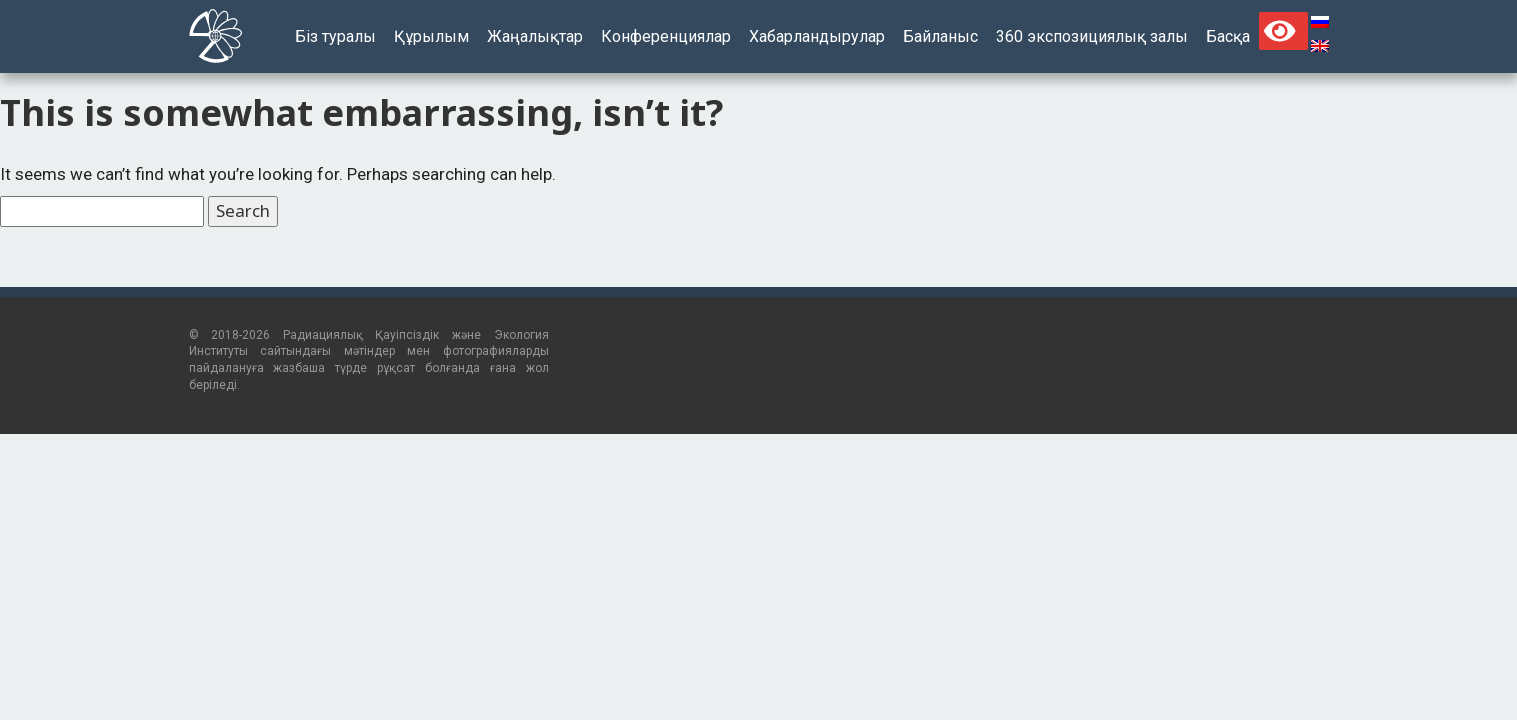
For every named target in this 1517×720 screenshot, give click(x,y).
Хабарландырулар (817, 36)
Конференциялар (666, 36)
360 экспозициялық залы (1092, 36)
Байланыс (940, 36)
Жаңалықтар (535, 36)
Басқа (1228, 36)
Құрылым (431, 36)
